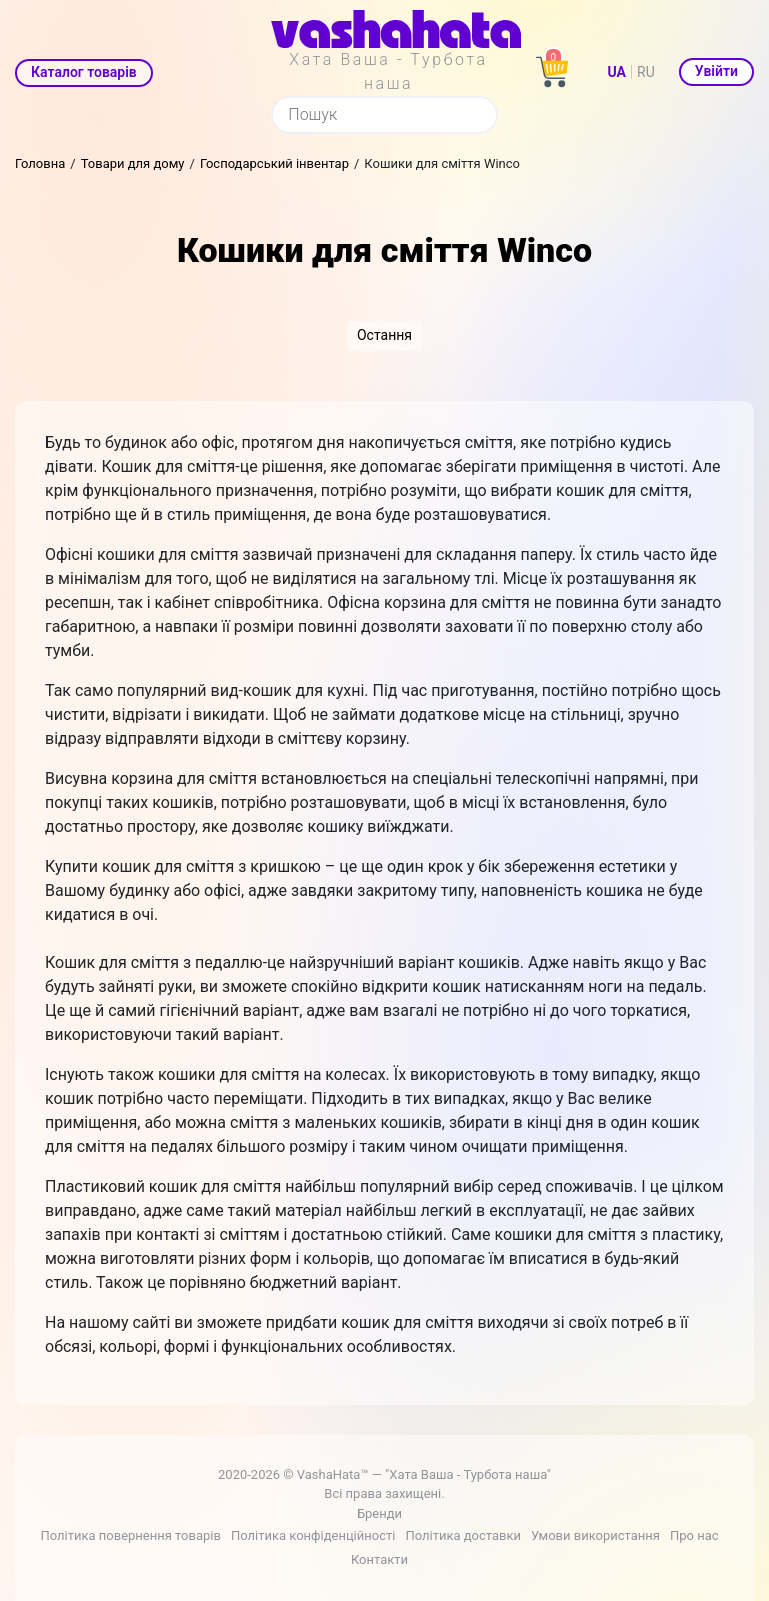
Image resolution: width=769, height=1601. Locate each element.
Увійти (716, 71)
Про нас (694, 1535)
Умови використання (595, 1535)
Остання (384, 335)
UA (617, 72)
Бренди (379, 1513)
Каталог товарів (84, 72)
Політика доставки (463, 1535)
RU (646, 72)
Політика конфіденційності (313, 1535)
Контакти (379, 1559)
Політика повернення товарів (130, 1535)
